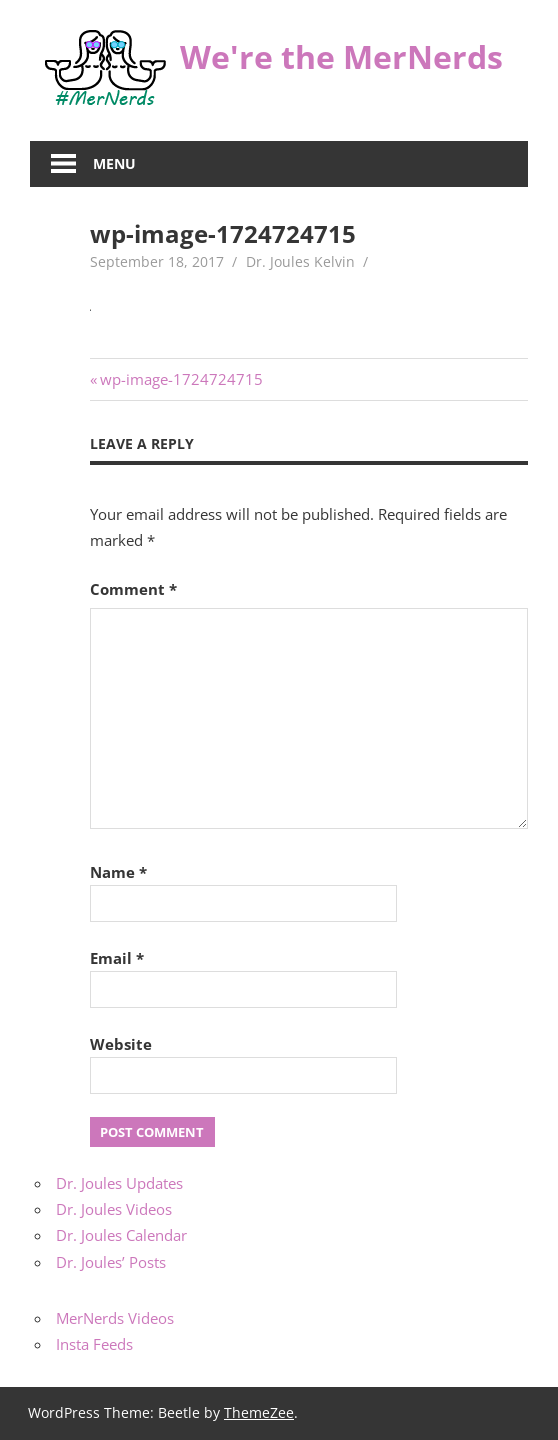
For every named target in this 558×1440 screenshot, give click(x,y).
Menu (114, 163)
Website (121, 1044)
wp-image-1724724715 (181, 379)
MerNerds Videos (115, 1318)
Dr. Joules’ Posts (111, 1262)
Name (118, 872)
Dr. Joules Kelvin (300, 261)
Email (117, 958)
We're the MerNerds (341, 56)
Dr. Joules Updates (119, 1183)
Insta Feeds (94, 1344)
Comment (133, 589)
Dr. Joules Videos (114, 1209)
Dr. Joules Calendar (121, 1235)
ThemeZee (259, 1412)
